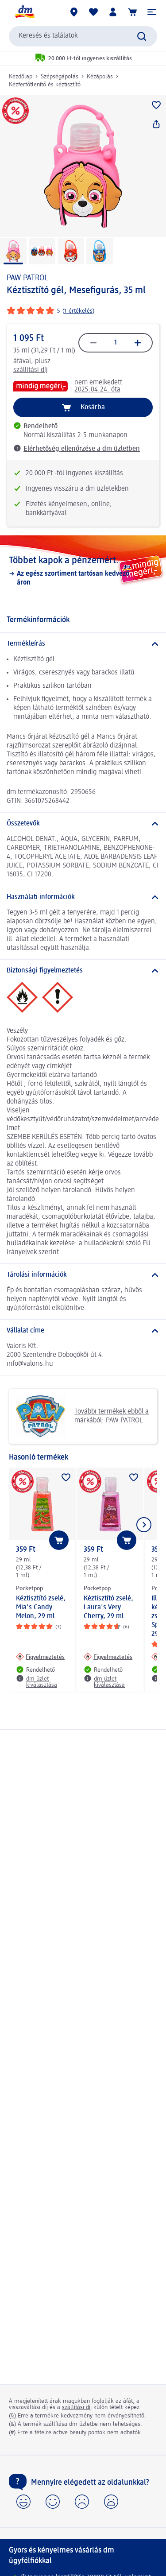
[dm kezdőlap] (24, 11)
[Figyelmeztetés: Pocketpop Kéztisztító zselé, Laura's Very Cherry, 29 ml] (108, 1656)
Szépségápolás (59, 77)
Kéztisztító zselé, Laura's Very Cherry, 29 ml (108, 1607)
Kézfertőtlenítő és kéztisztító (45, 84)
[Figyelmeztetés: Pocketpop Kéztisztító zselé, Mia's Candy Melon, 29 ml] (40, 1656)
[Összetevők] (83, 824)
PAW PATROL (27, 278)
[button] (152, 12)
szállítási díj (30, 370)
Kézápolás (100, 77)
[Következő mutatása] (143, 1524)
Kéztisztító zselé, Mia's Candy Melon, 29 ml (41, 1607)
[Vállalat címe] (83, 1331)
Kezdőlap (20, 77)
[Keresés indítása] (142, 36)
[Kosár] (132, 12)
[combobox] (83, 36)
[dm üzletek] (74, 12)
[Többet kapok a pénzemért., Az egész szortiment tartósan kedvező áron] (83, 570)
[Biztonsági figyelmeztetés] (83, 971)
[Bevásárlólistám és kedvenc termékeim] (93, 12)
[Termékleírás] (83, 644)
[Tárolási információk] (83, 1275)
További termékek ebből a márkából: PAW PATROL (82, 1416)
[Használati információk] (83, 897)
